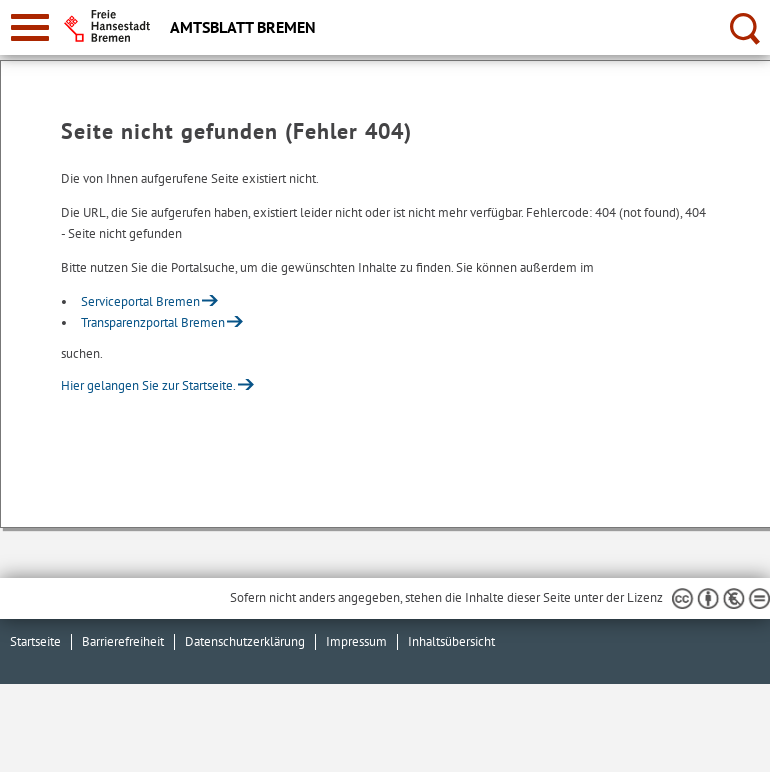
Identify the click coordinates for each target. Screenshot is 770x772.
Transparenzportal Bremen (153, 322)
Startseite (35, 641)
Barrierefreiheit (123, 641)
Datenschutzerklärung (245, 641)
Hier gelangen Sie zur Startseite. (148, 385)
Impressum (356, 641)
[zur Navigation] (30, 27)
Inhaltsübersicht (451, 641)
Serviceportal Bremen (140, 301)
